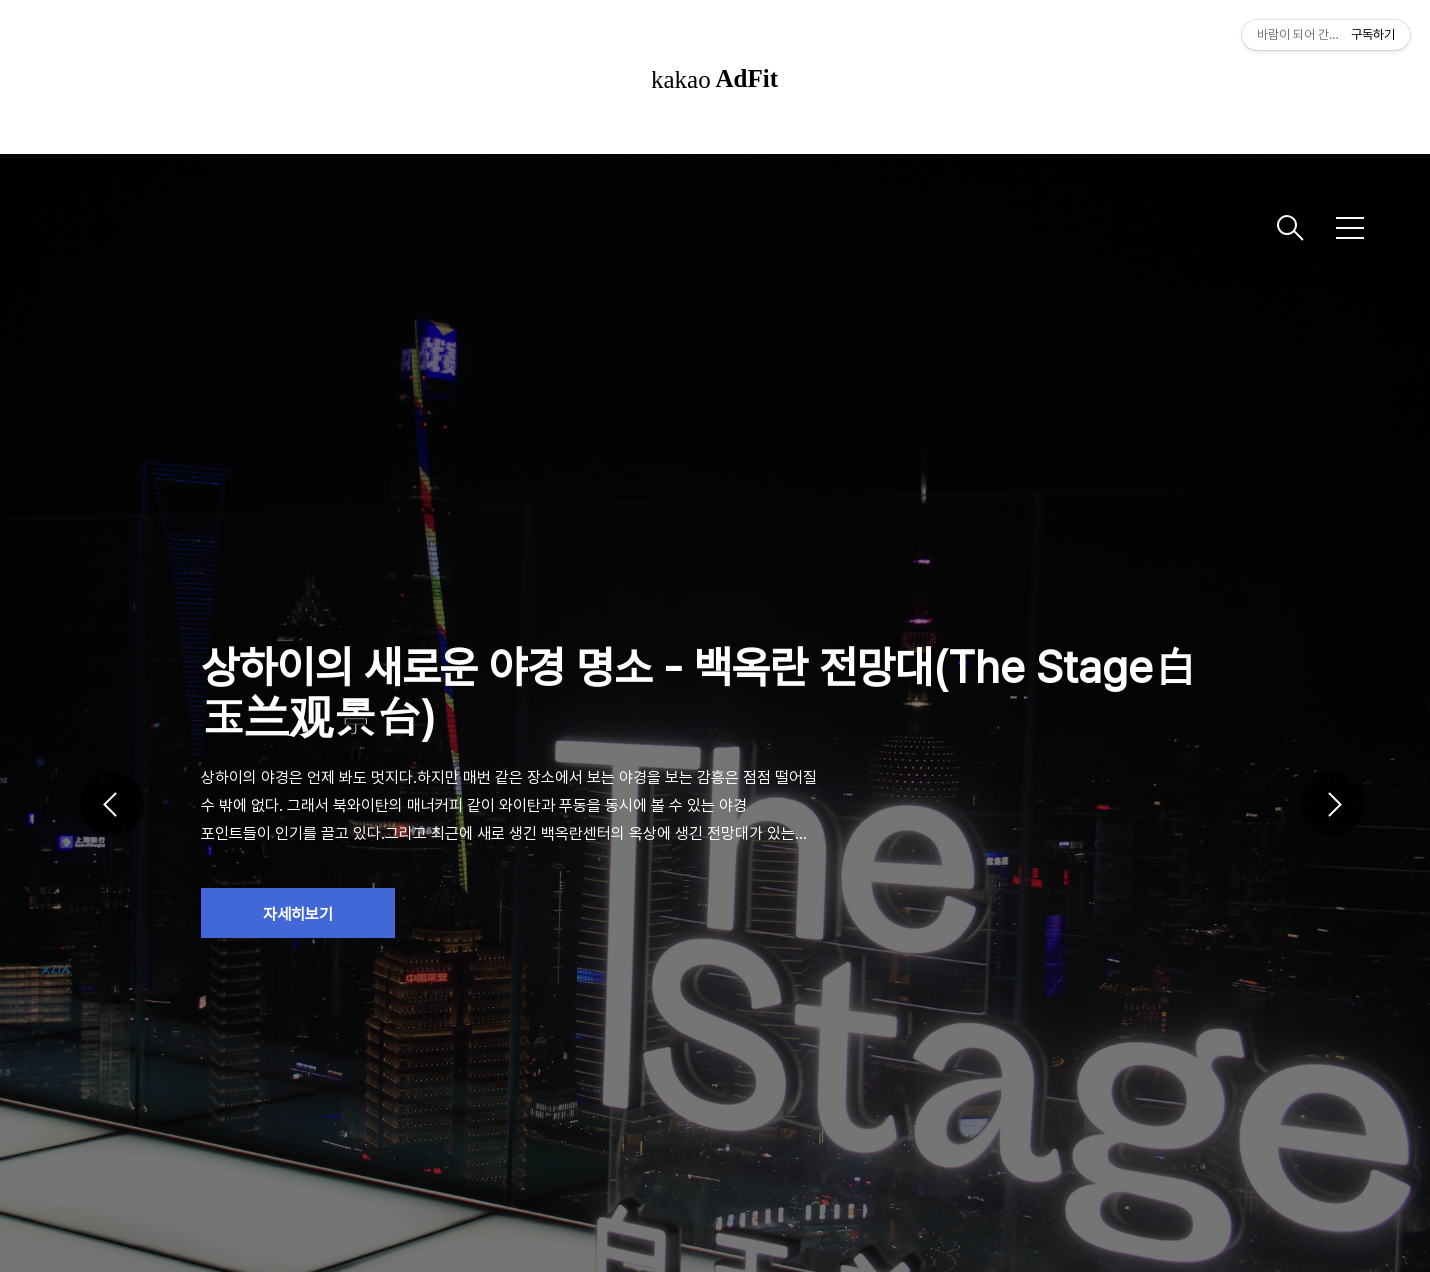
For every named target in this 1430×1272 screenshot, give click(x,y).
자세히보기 (298, 914)
